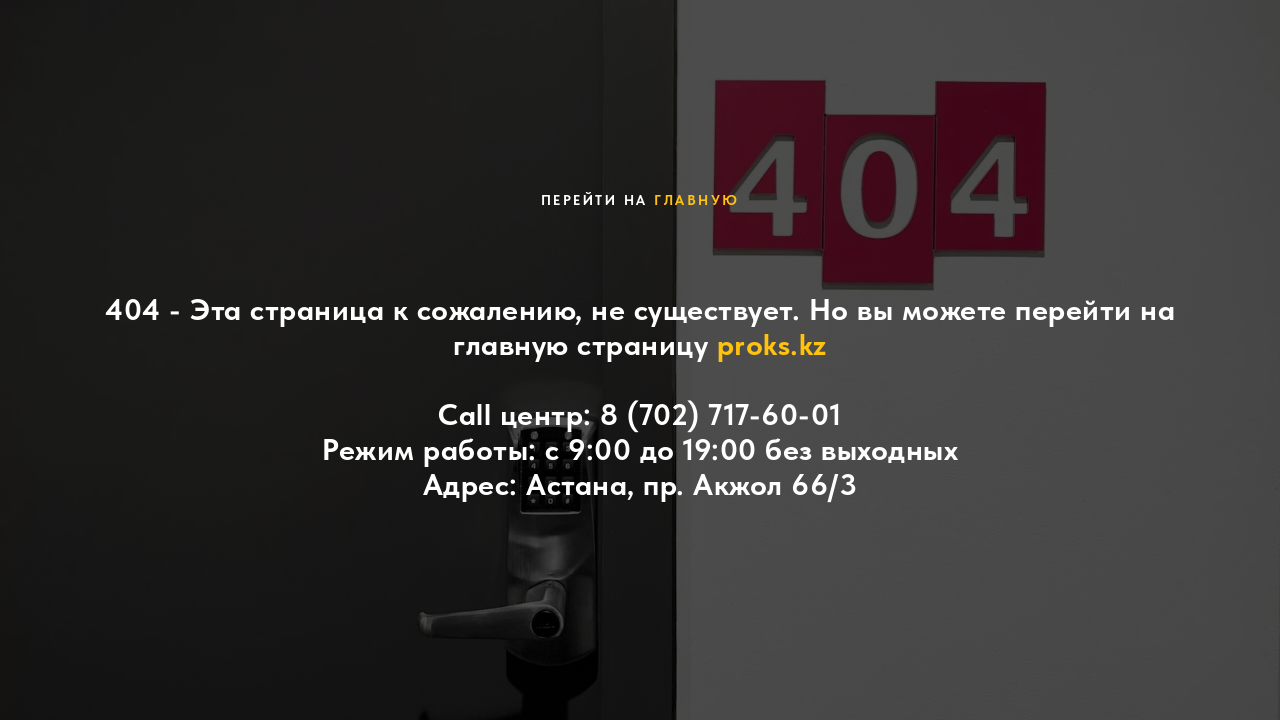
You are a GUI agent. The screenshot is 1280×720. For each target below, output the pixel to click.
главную (697, 200)
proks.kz (772, 344)
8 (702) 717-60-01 (721, 414)
